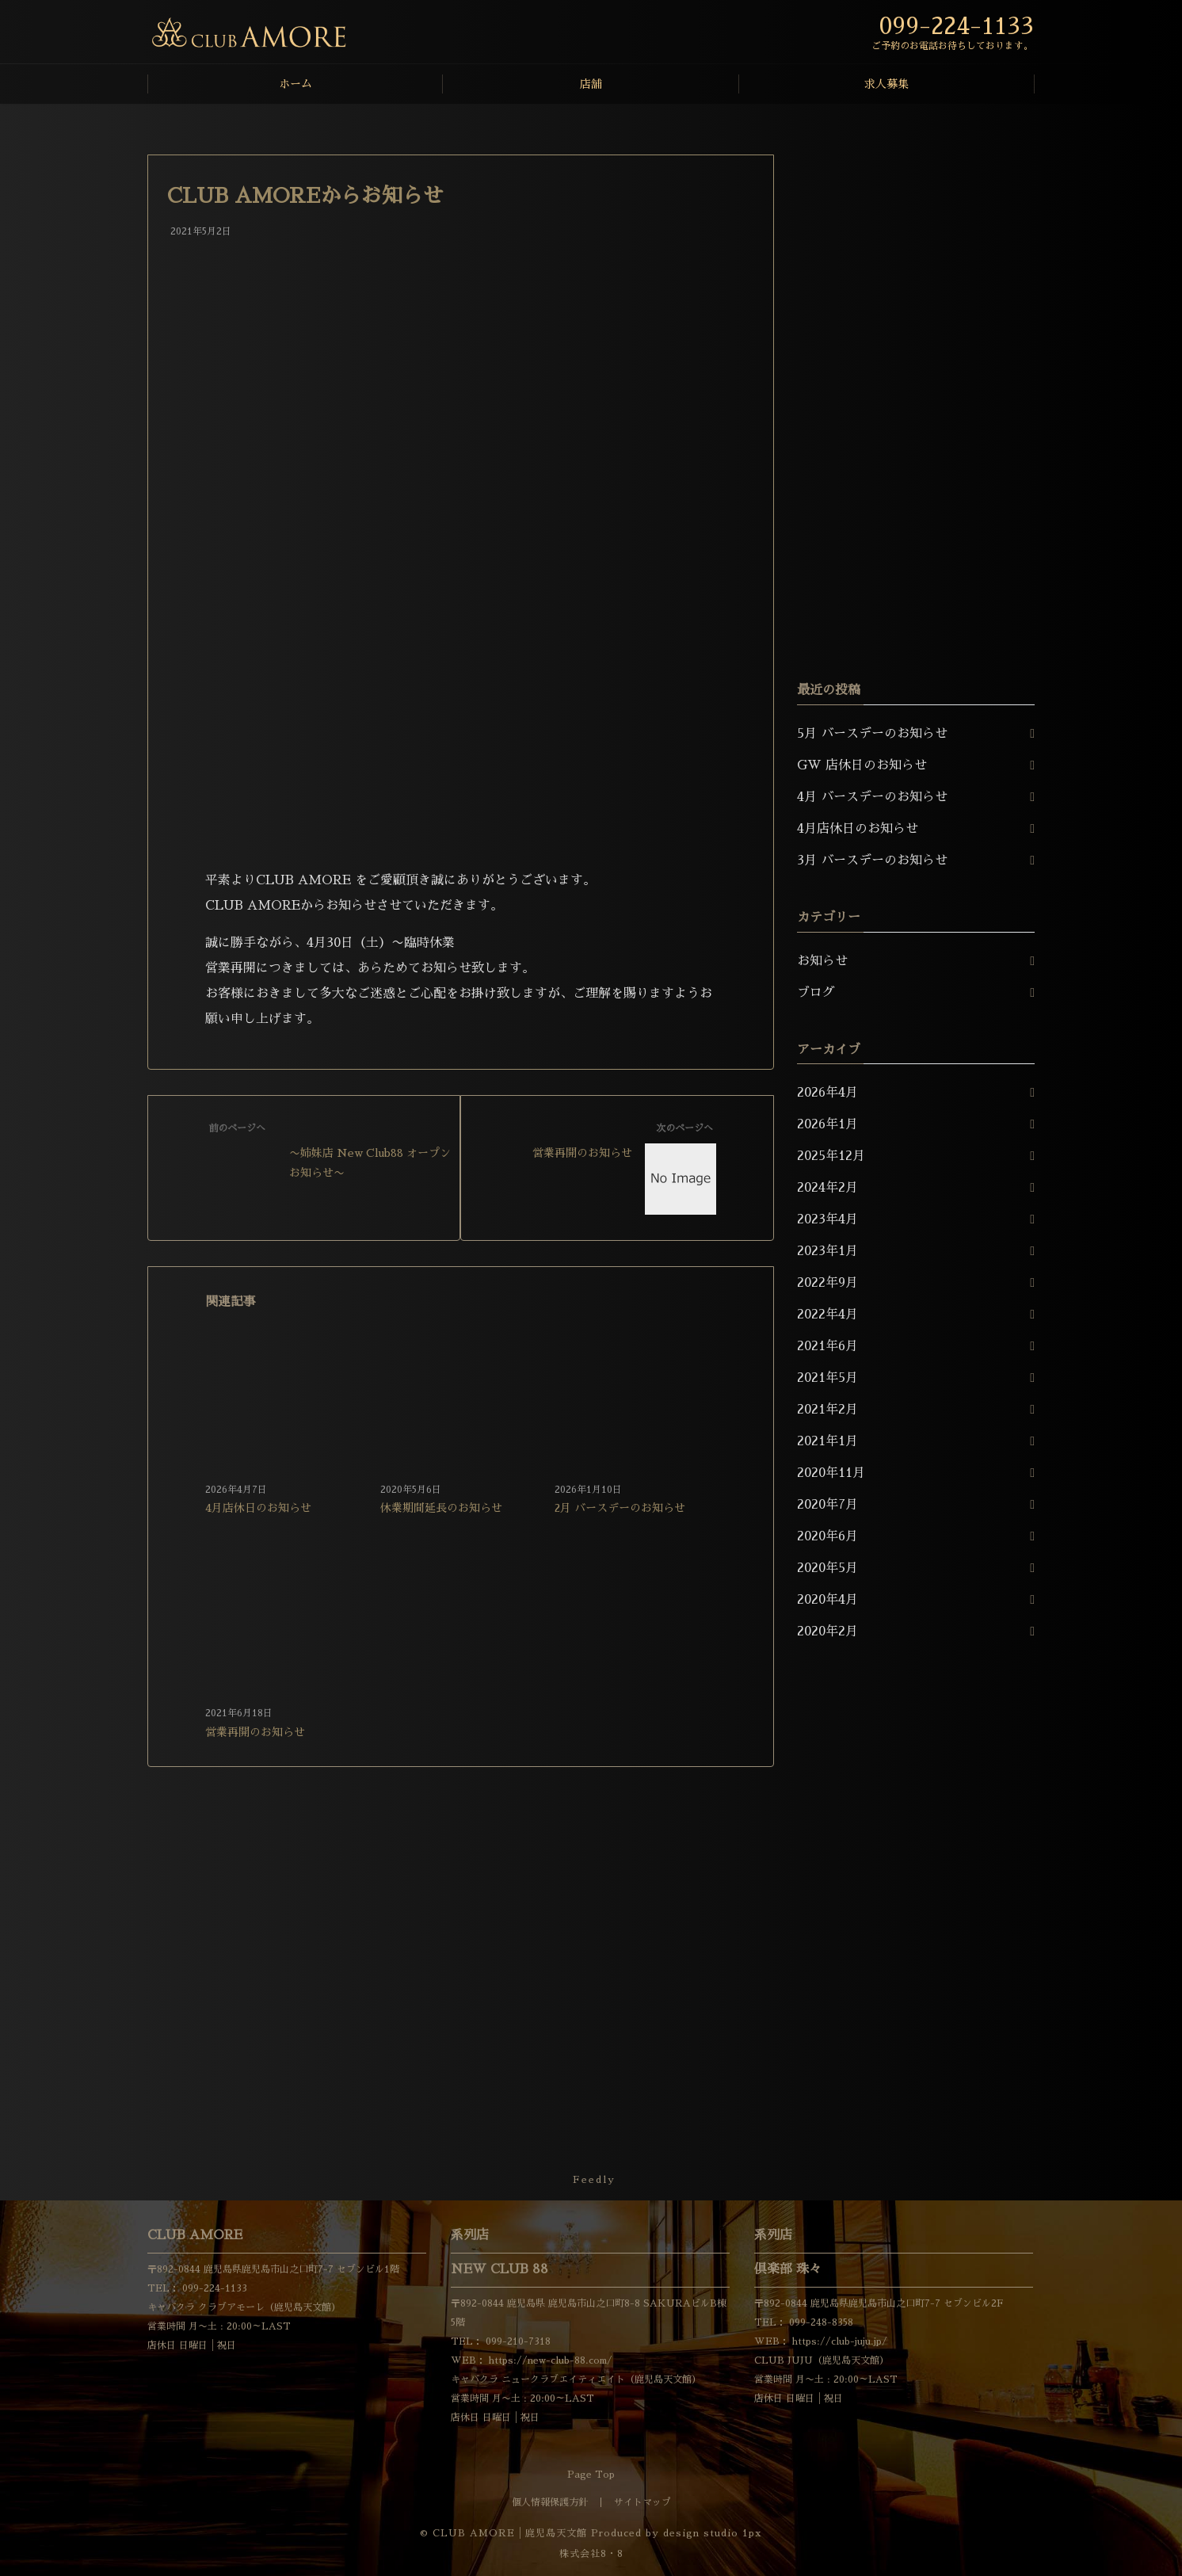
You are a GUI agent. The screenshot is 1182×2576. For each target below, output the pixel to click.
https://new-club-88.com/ (549, 2360)
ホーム (295, 84)
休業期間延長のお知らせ (441, 1507)
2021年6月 (827, 1346)
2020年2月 (827, 1631)
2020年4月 (827, 1599)
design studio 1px (712, 2533)
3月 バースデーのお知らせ (872, 860)
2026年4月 (827, 1092)
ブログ (816, 993)
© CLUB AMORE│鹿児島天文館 (503, 2533)
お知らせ (822, 961)
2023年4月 (827, 1219)
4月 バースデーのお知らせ (872, 797)
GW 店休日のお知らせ (862, 765)
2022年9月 (827, 1283)
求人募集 (886, 84)
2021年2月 (827, 1409)
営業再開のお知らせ (255, 1732)
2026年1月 (827, 1124)
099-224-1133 (213, 2288)
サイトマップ (642, 2502)
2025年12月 (831, 1156)
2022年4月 (827, 1314)
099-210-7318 (516, 2341)
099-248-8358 (819, 2322)
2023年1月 (827, 1251)
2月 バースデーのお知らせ (620, 1507)
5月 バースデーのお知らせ (872, 733)
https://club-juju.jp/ (838, 2341)
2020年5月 (827, 1568)
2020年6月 (827, 1536)
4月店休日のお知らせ (258, 1507)
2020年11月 (831, 1473)
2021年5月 (827, 1378)
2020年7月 (827, 1504)
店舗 (591, 84)
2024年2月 (827, 1187)
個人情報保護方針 (550, 2502)
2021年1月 (827, 1441)
